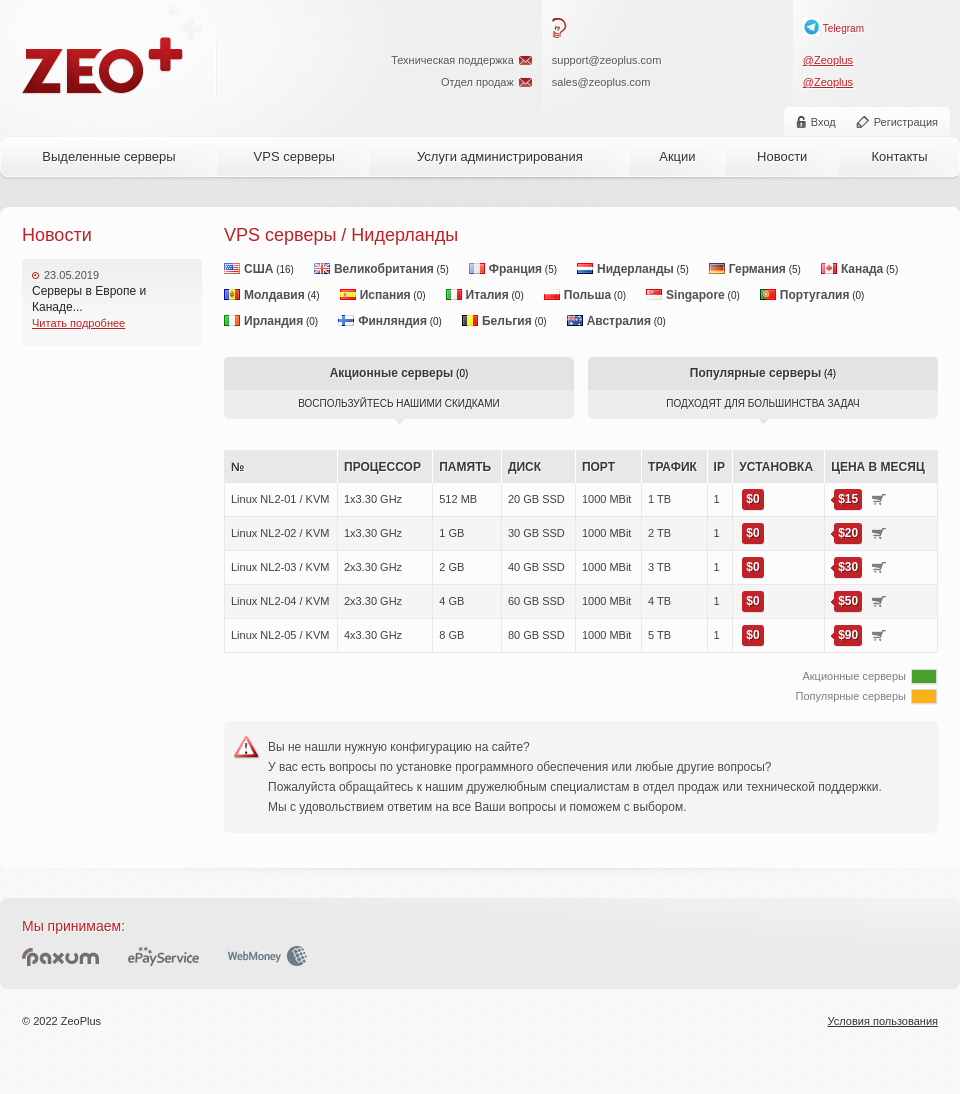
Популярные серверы (755, 373)
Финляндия (392, 321)
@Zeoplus (828, 60)
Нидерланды (635, 269)
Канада (862, 269)
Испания (385, 295)
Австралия (619, 321)
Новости (782, 156)
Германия (757, 269)
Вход (823, 122)
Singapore (695, 295)
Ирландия (273, 321)
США (258, 269)
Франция (515, 269)
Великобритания (384, 269)
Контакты (899, 156)
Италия (487, 295)
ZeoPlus (103, 66)
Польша (587, 295)
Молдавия (274, 295)
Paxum (60, 956)
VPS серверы (294, 156)
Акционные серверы (392, 373)
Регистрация (906, 122)
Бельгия (507, 321)
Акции (677, 156)
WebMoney (267, 956)
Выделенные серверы (108, 156)
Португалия (815, 295)
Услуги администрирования (500, 156)
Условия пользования (883, 1021)
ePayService (163, 956)
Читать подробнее (78, 323)
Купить (879, 499)
